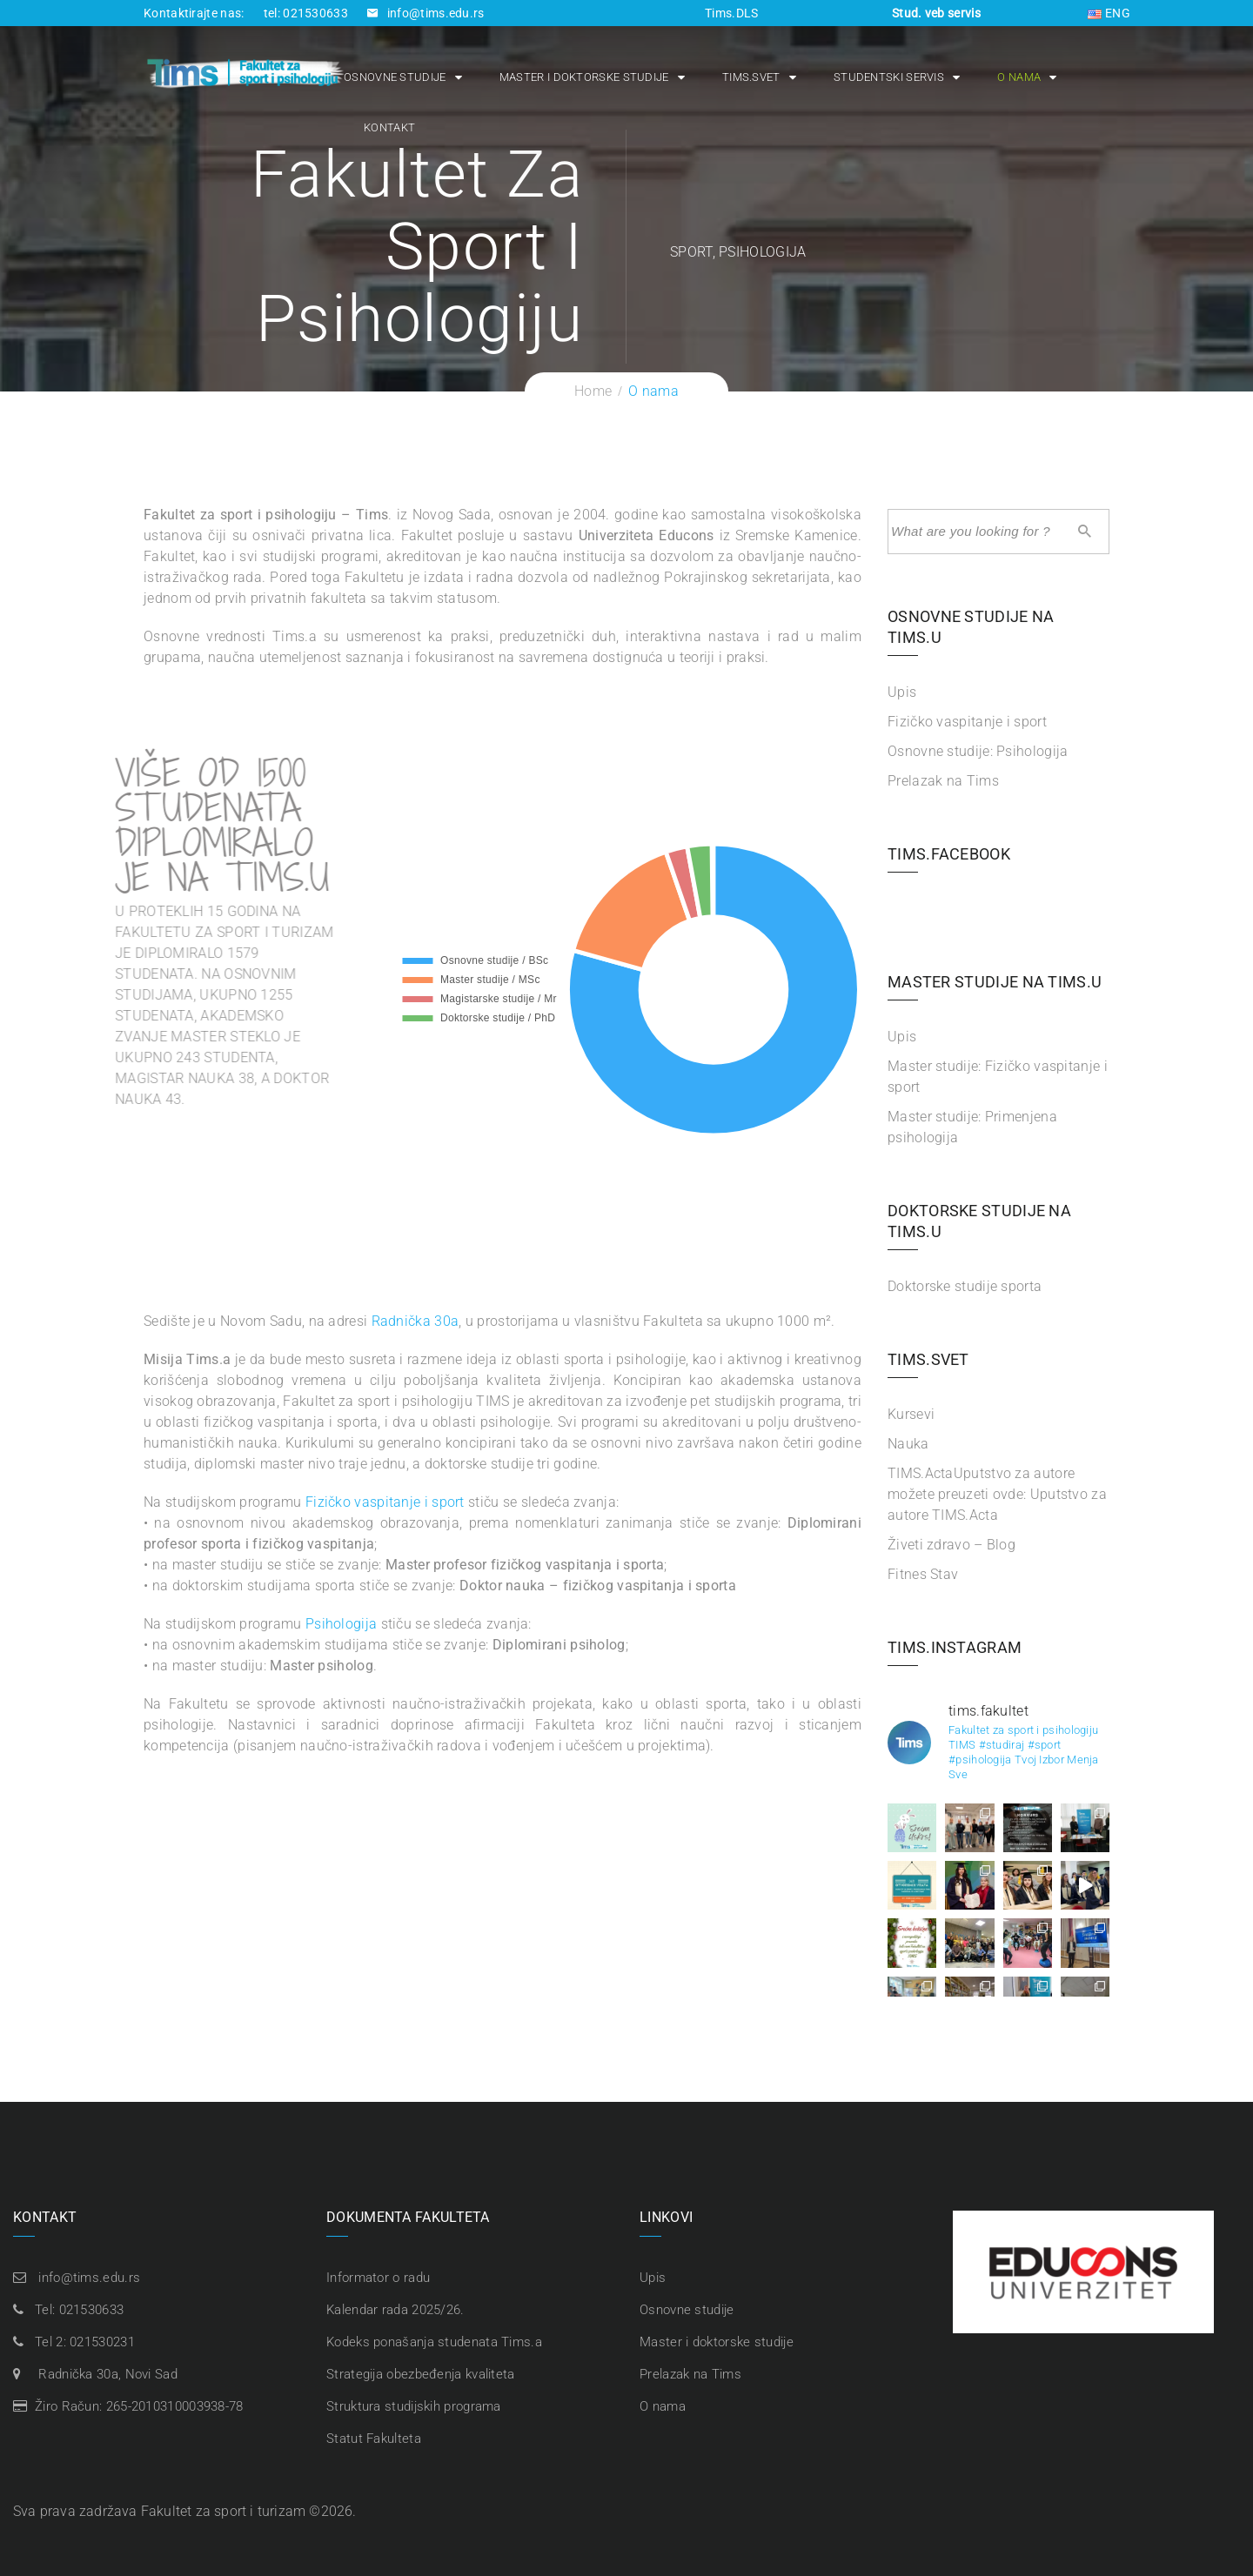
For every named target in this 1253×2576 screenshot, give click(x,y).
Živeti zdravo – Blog (951, 1544)
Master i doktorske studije (584, 77)
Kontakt (389, 127)
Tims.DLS (731, 13)
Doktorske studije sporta (965, 1286)
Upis (902, 692)
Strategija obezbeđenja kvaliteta (420, 2374)
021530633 (91, 2310)
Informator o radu (378, 2277)
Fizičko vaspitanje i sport (385, 1502)
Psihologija (341, 1624)
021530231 (102, 2342)
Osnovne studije (395, 77)
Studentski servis (889, 77)
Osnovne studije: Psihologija (978, 751)
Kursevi (911, 1414)
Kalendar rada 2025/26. (395, 2310)
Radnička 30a (415, 1321)
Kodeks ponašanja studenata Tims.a (434, 2342)
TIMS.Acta (997, 1494)
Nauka (908, 1443)
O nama (1019, 77)
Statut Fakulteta (373, 2438)
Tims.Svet (751, 77)
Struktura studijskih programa (413, 2406)
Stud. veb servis (936, 13)
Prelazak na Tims (943, 781)
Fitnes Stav (923, 1574)
